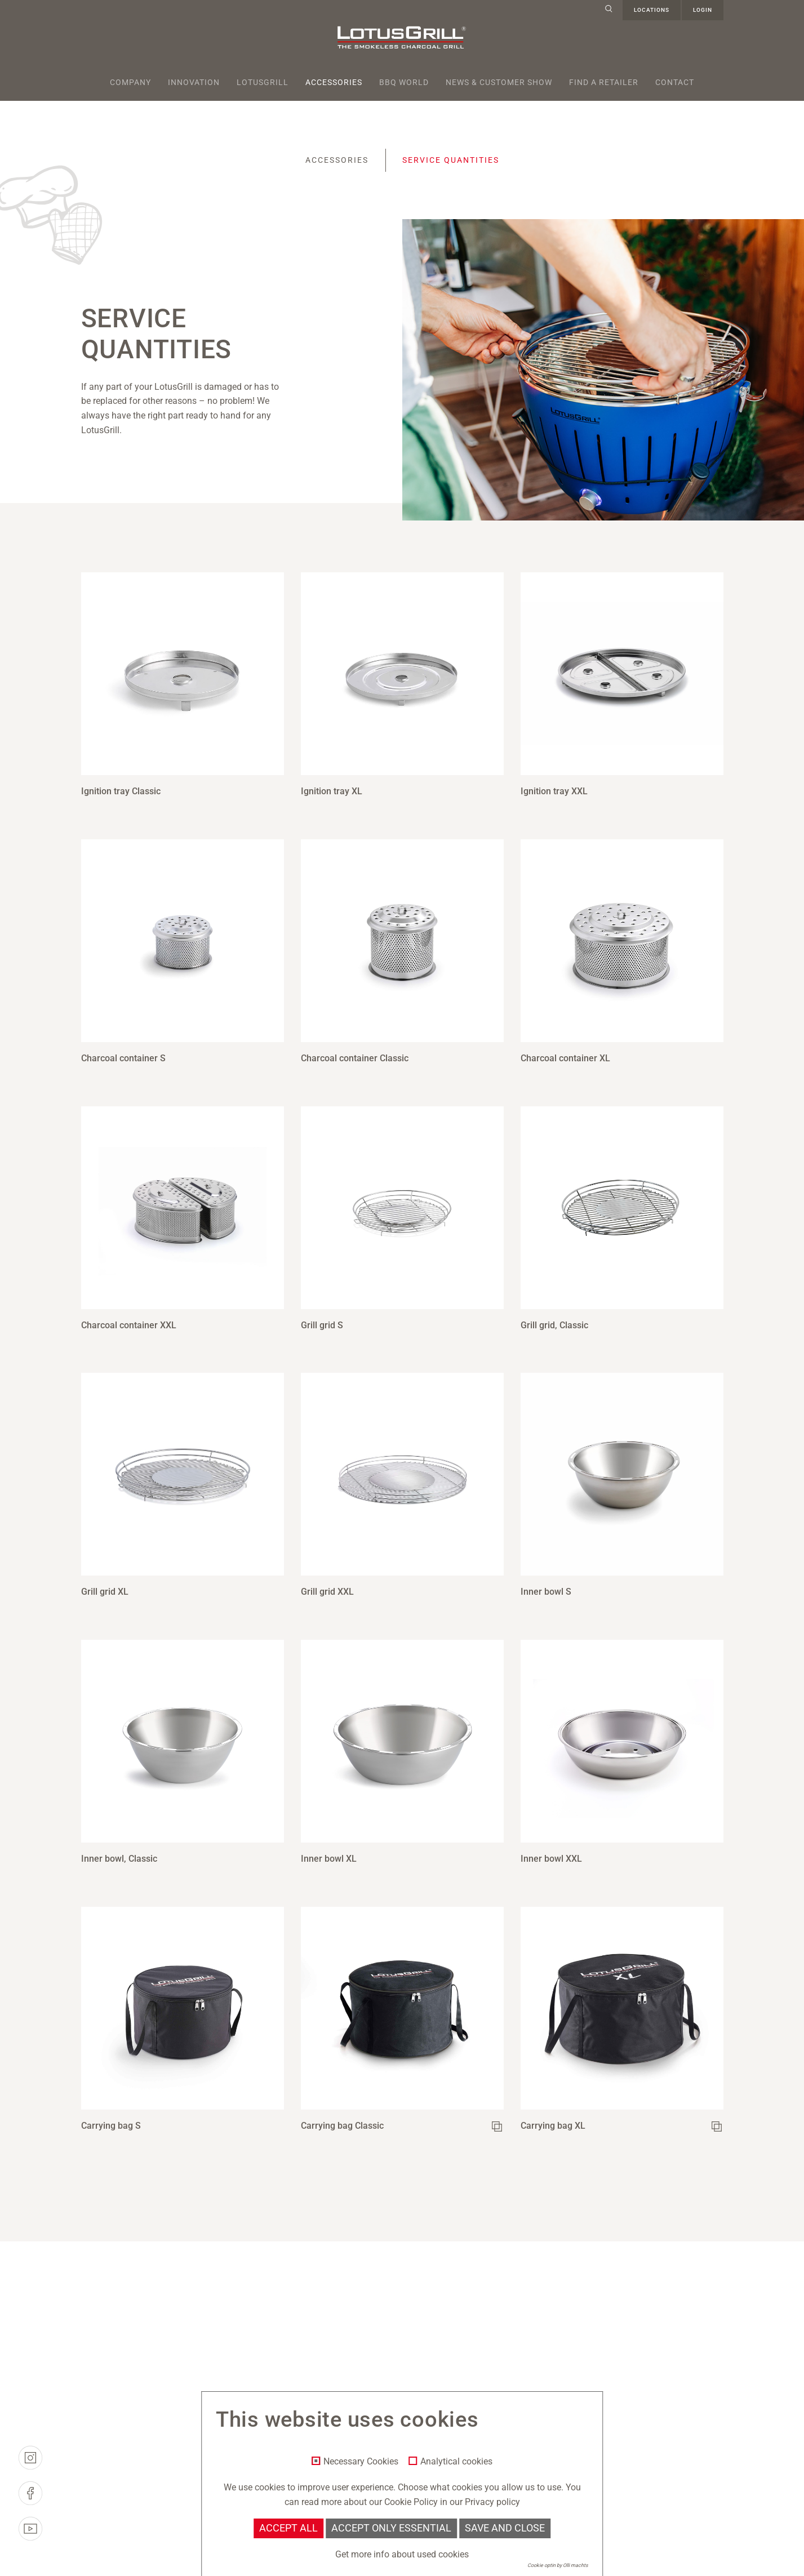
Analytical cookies (456, 2462)
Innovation (194, 82)
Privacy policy (492, 2502)
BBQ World (404, 82)
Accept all (288, 2528)
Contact (674, 82)
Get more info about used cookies (402, 2554)
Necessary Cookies (360, 2462)
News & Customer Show (499, 82)
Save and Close (505, 2528)
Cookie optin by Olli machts (557, 2565)
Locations (651, 10)
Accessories (333, 82)
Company (130, 82)
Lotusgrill (262, 82)
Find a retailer (603, 82)
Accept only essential (391, 2528)
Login (702, 10)
